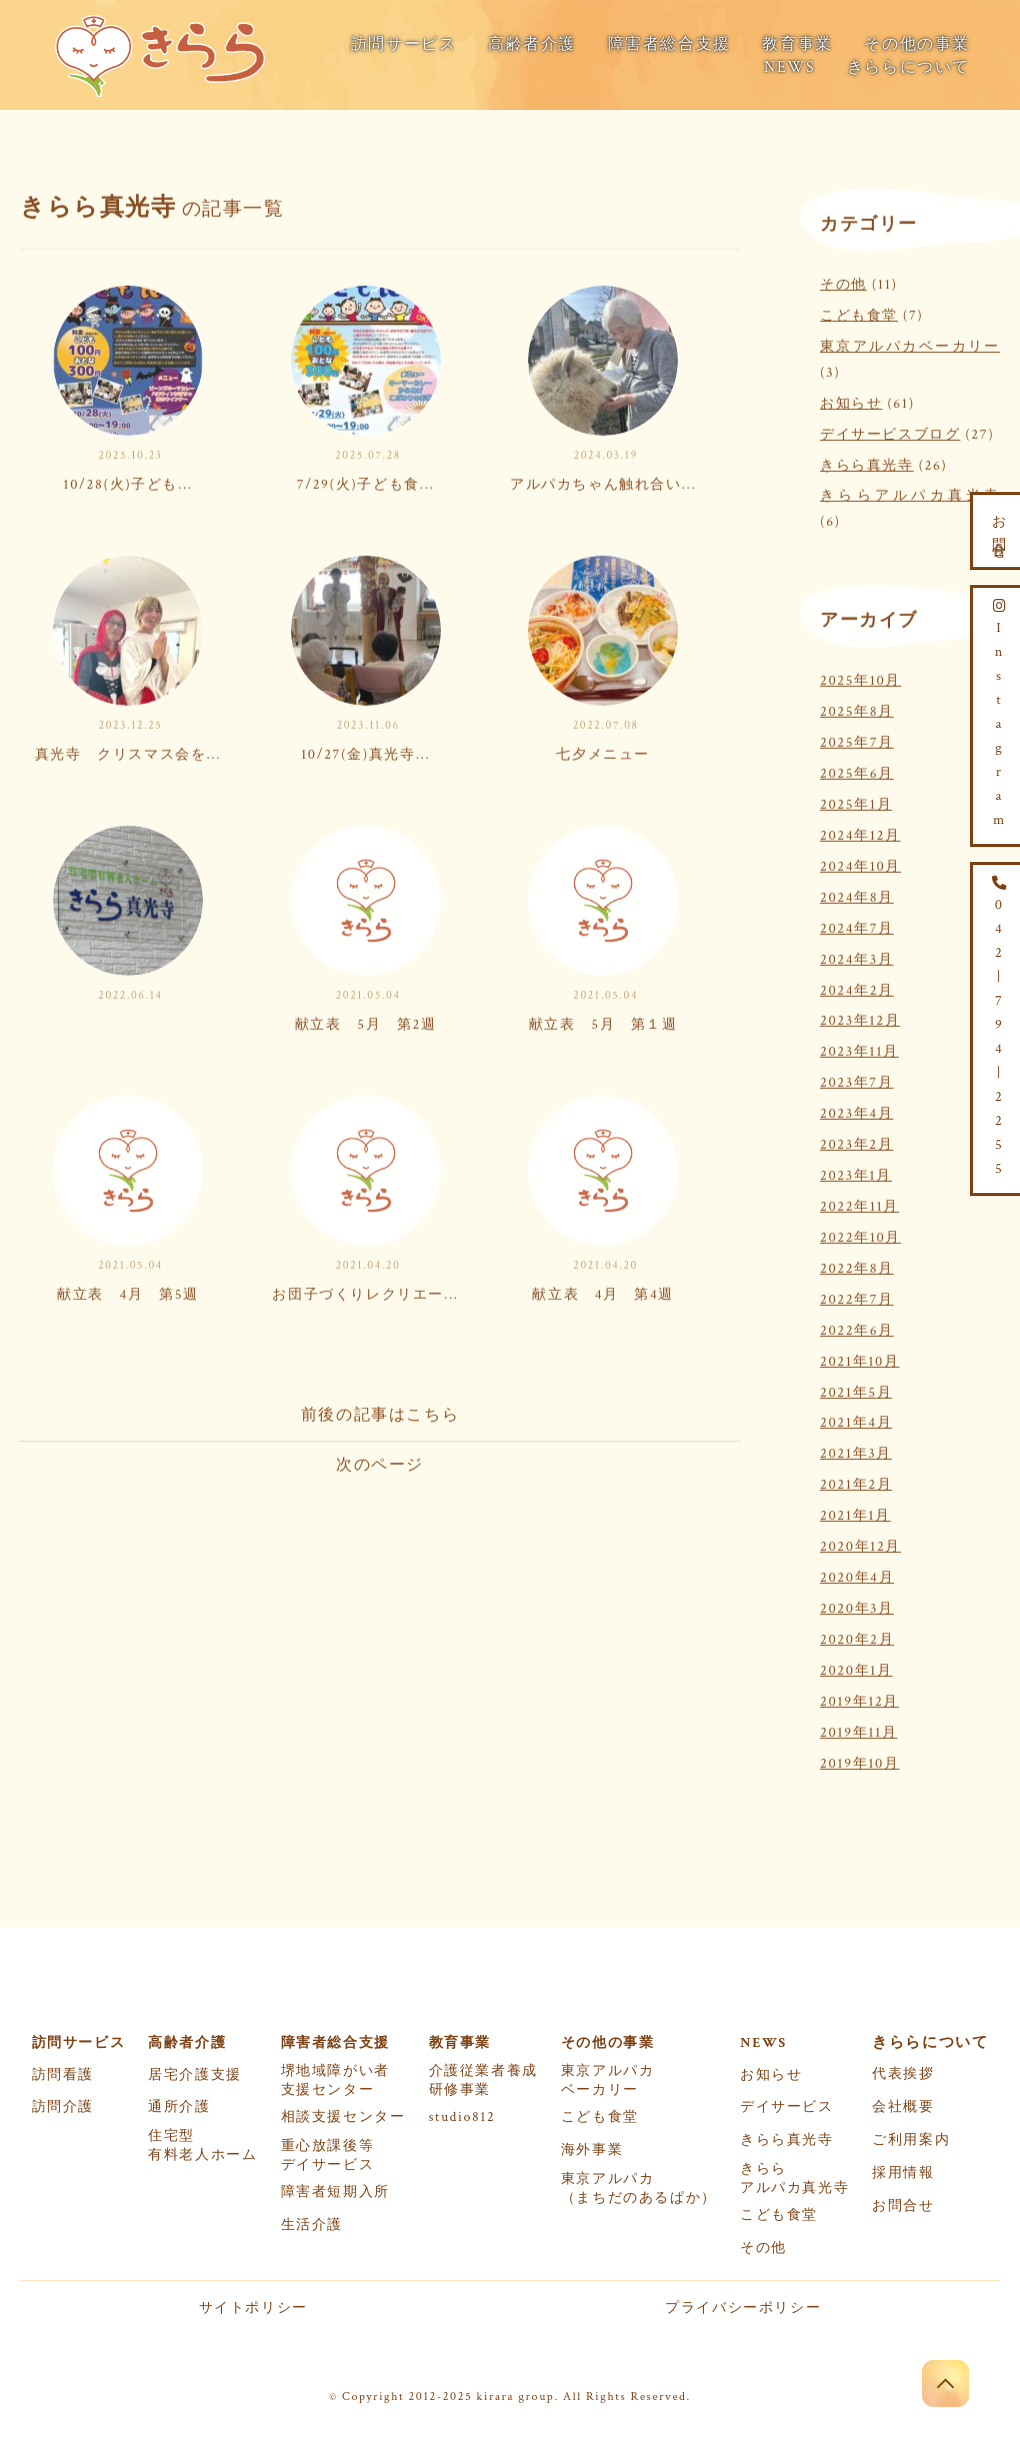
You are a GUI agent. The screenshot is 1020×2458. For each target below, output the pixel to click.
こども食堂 (859, 311)
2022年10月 (860, 1233)
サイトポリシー (253, 2308)
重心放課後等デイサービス (328, 2155)
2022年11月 (859, 1202)
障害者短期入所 (335, 2192)
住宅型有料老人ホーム (202, 2145)
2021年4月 (856, 1419)
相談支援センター (343, 2117)
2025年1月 (856, 800)
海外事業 (592, 2150)
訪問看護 (63, 2075)
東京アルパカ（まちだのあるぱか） (639, 2188)
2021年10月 (860, 1357)
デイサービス (787, 2107)
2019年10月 (860, 1759)
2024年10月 (860, 862)
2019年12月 (859, 1697)
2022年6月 (857, 1326)
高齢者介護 (532, 44)
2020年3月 (857, 1604)
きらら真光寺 (867, 461)
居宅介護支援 (195, 2075)
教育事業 (797, 44)
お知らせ (851, 399)
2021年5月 (856, 1388)
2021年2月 (856, 1481)
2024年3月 (856, 955)
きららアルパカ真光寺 (910, 492)
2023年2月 (856, 1140)
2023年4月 (856, 1110)
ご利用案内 (911, 2140)
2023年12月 (860, 1017)
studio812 (462, 2117)
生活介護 (312, 2225)
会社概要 (903, 2107)
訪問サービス (404, 44)
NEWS (789, 67)
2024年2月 (857, 986)
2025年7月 (857, 738)
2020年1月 (856, 1666)
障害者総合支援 (669, 44)
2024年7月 (857, 924)
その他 (843, 280)
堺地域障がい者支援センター (335, 2080)
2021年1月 (855, 1512)
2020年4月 (857, 1573)
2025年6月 (857, 769)
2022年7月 (857, 1295)
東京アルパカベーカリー (910, 342)
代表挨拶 (903, 2074)
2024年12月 (860, 831)
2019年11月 (859, 1728)
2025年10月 (860, 677)
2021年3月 (856, 1450)
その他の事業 (917, 44)
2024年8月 (857, 893)
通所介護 (179, 2107)
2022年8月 (857, 1264)
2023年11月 (859, 1048)
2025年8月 (857, 708)
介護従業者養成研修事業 (483, 2080)
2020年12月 (860, 1542)
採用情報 (903, 2173)
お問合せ (903, 2206)
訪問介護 (63, 2107)
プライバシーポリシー (743, 2308)
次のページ (380, 1461)
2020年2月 (857, 1635)
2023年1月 (856, 1171)
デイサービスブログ (890, 430)
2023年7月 (856, 1079)
